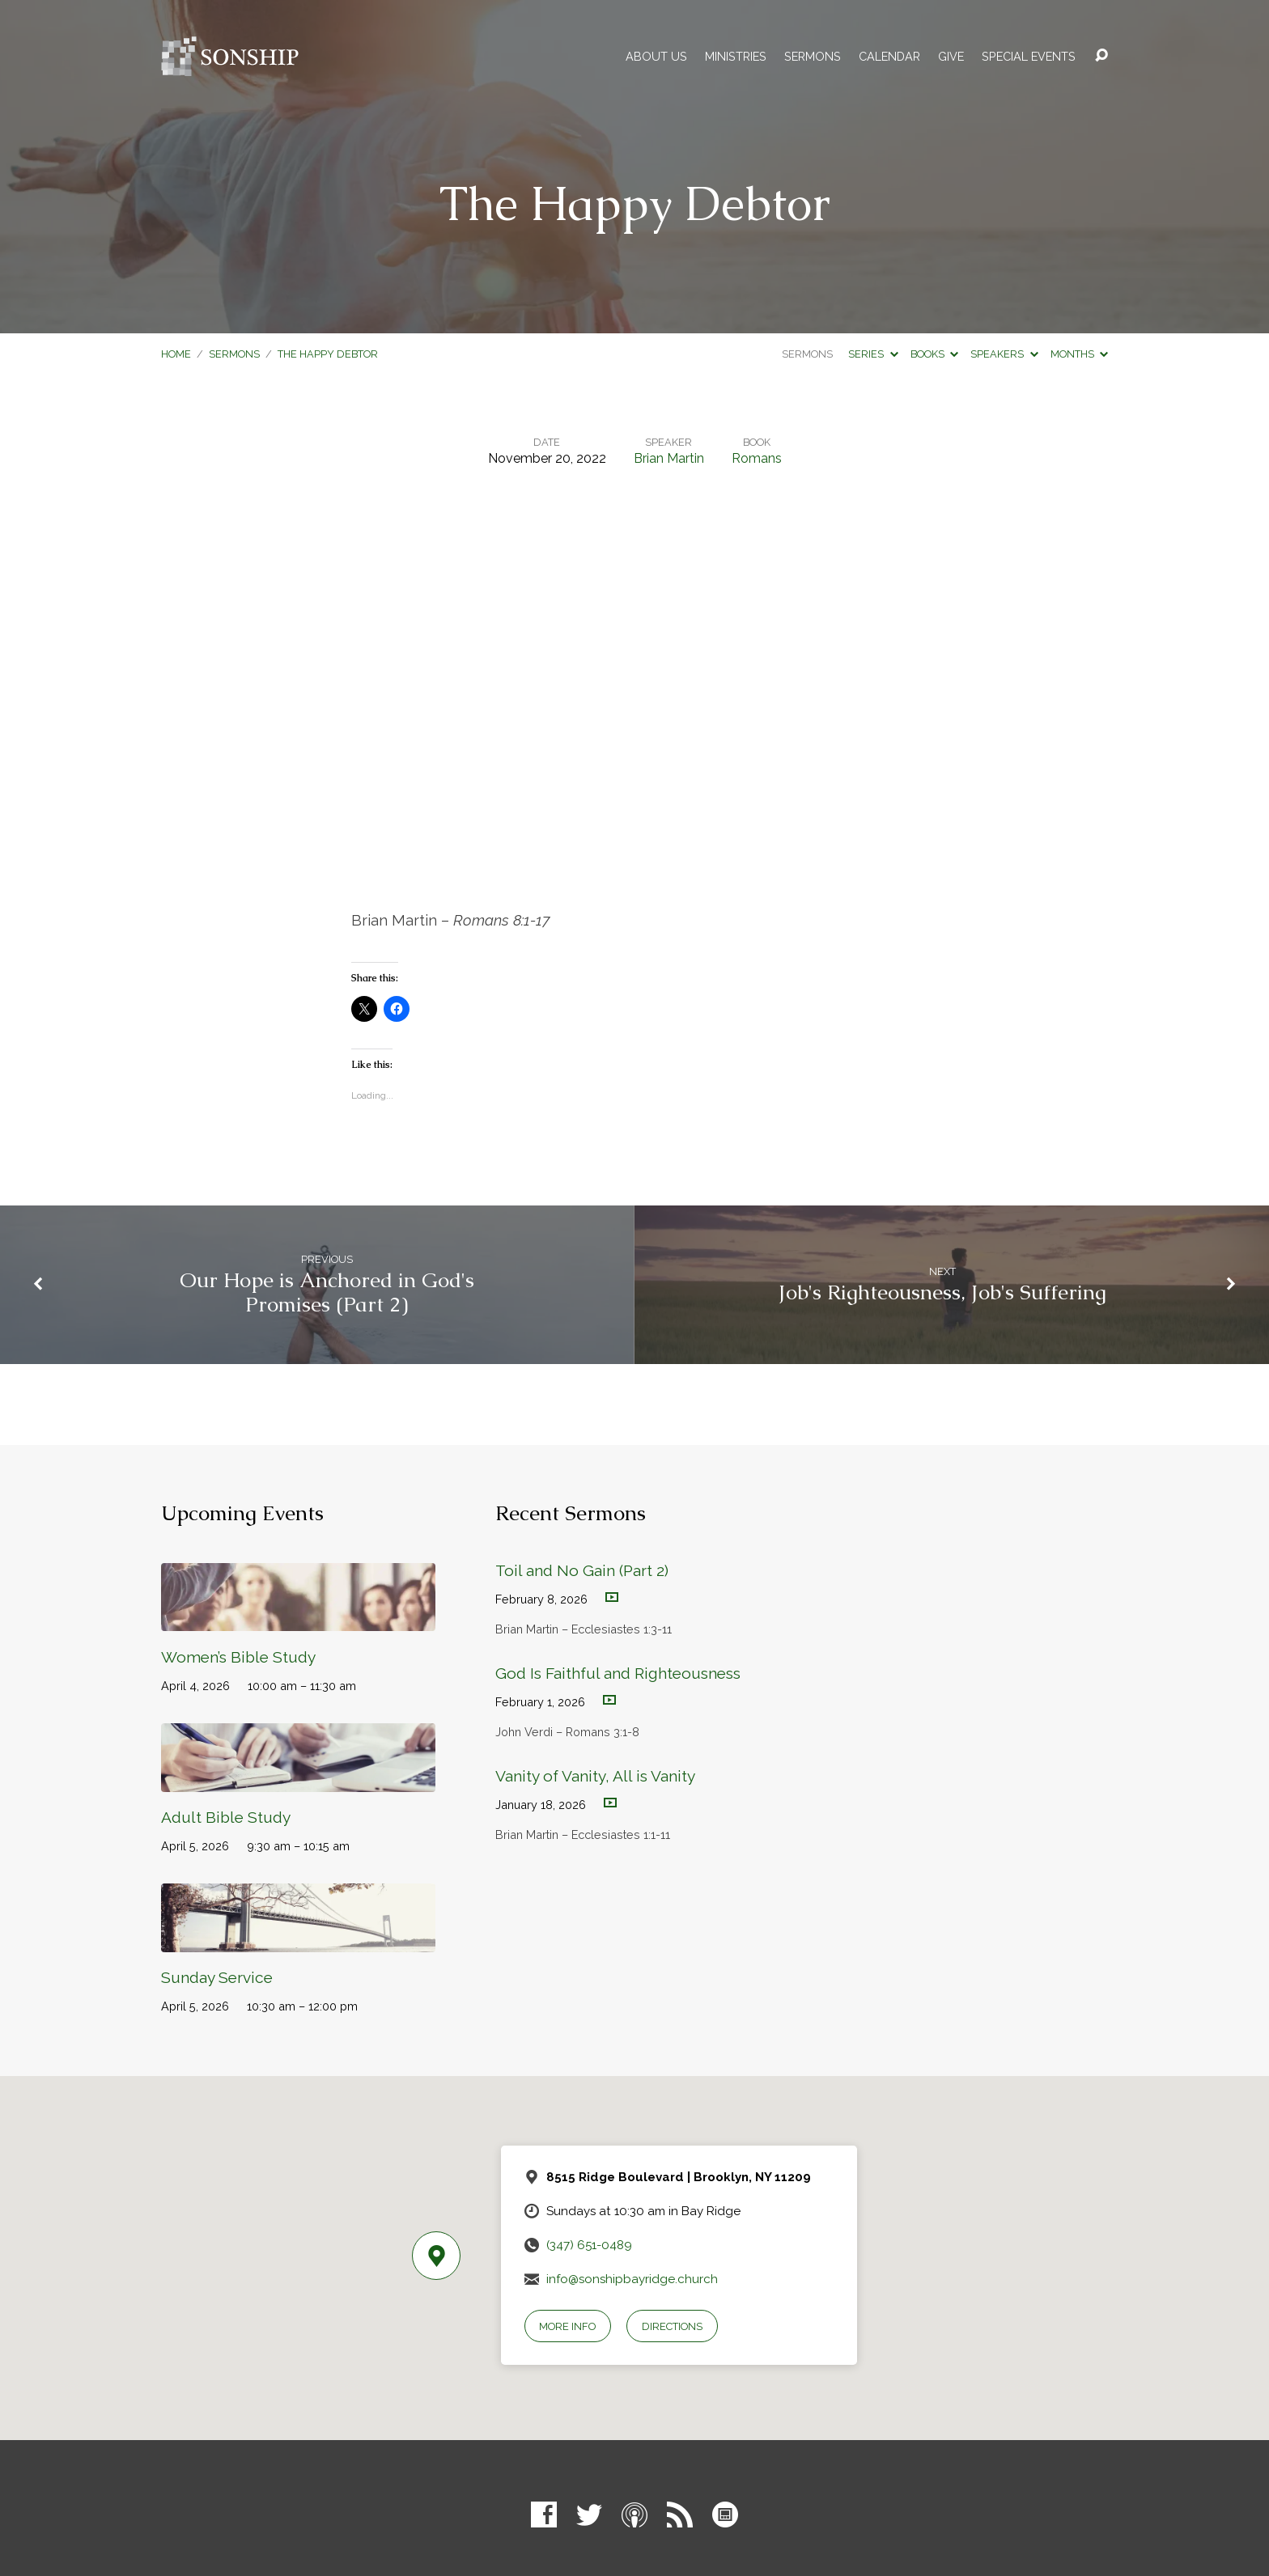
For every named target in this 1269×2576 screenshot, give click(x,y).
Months (1079, 354)
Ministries (735, 56)
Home (176, 354)
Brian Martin (669, 458)
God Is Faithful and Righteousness (618, 1673)
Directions (672, 2326)
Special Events (1029, 56)
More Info (567, 2326)
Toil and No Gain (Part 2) (581, 1570)
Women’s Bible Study (238, 1657)
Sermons (812, 56)
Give (951, 56)
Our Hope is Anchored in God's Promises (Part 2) (327, 1293)
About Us (656, 56)
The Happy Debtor (328, 354)
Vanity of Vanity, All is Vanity (595, 1776)
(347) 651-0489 (589, 2245)
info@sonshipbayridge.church (632, 2279)
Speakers (1004, 354)
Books (934, 354)
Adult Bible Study (226, 1817)
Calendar (889, 56)
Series (873, 354)
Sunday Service (217, 1977)
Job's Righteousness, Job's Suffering (942, 1292)
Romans (757, 458)
